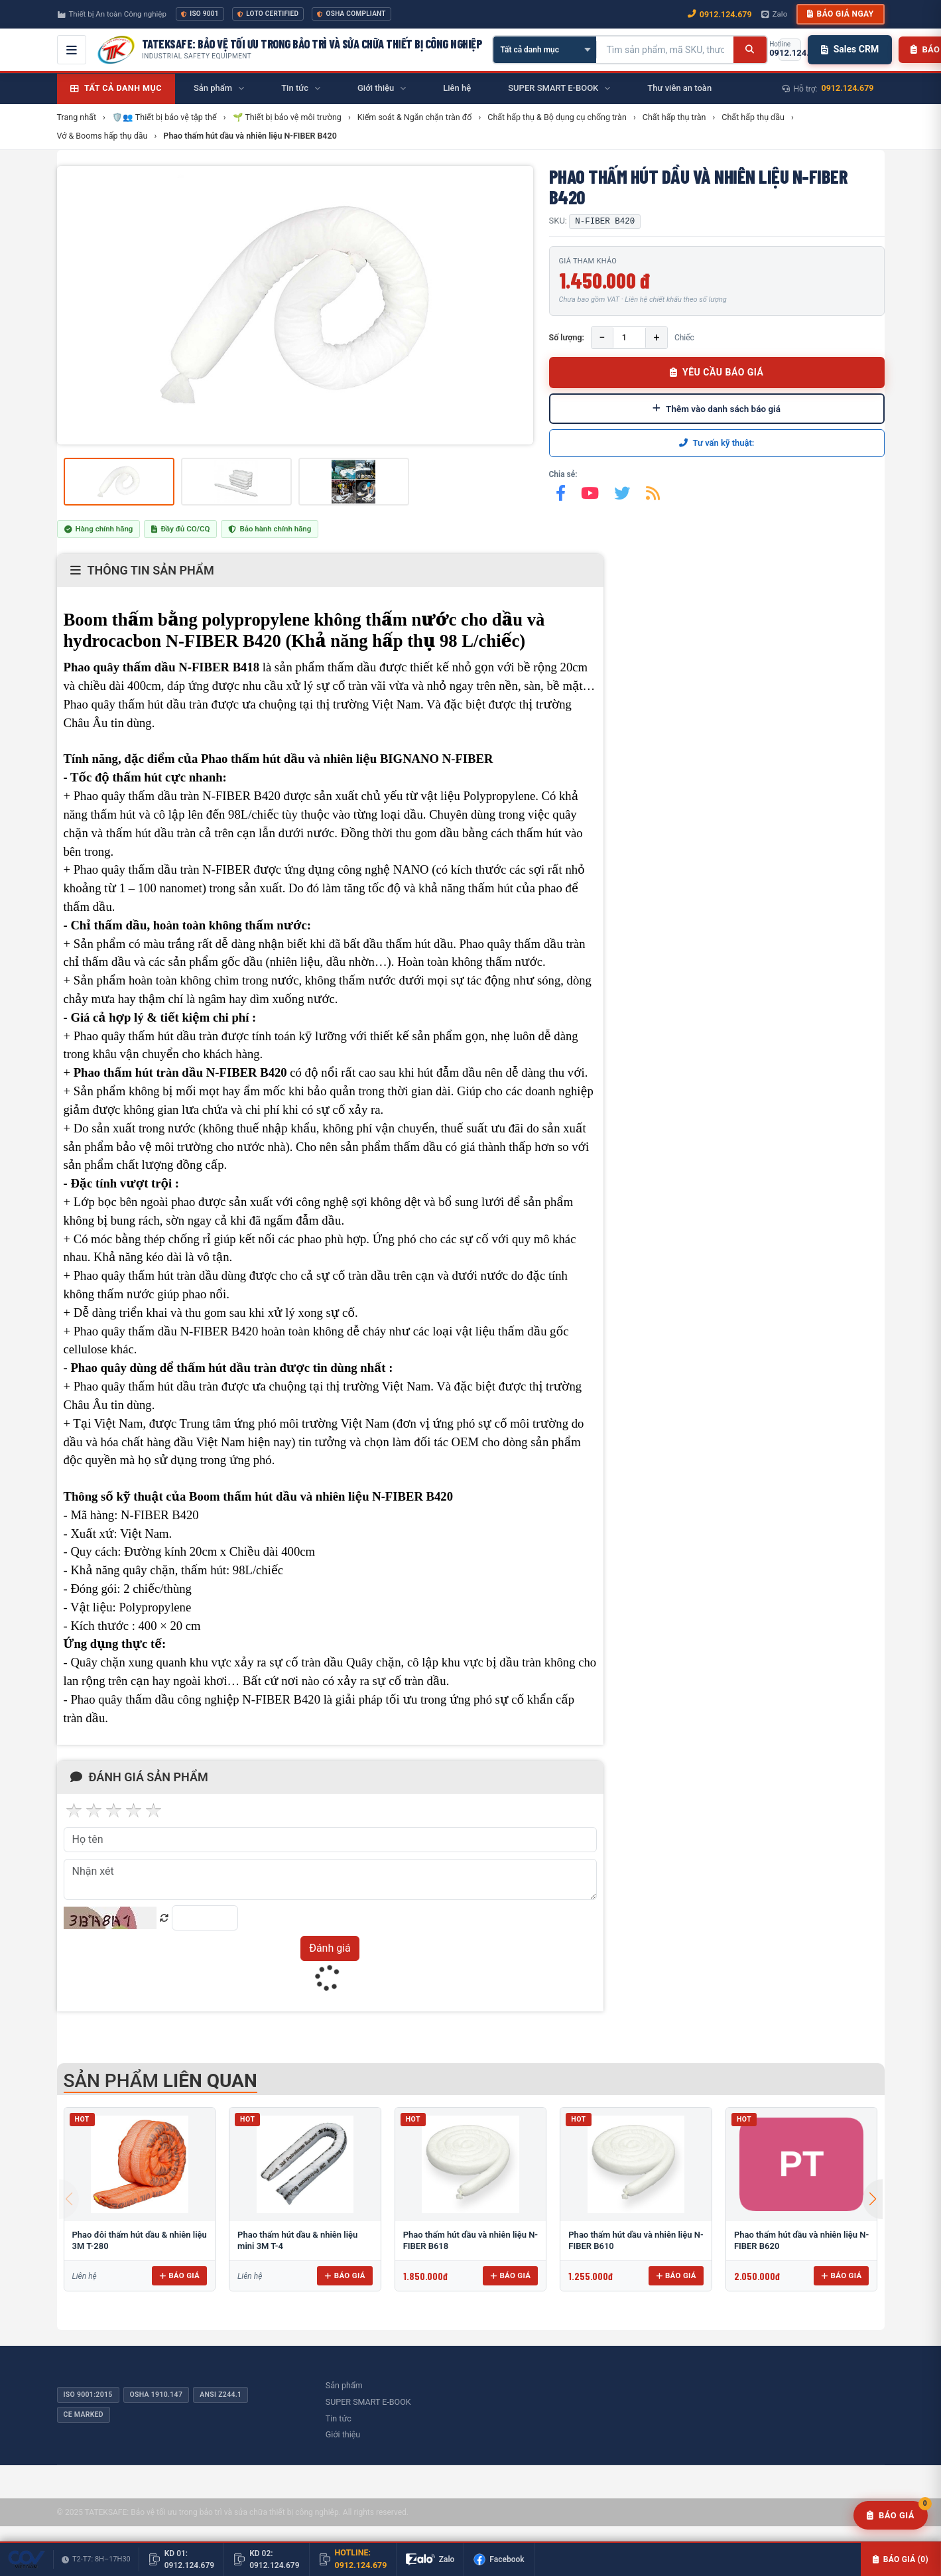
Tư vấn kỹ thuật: (717, 443)
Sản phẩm (344, 2385)
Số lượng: (566, 337)
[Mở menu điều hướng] (71, 49)
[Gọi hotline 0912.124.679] (790, 49)
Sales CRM (850, 49)
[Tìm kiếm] (749, 49)
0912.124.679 (848, 88)
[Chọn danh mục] (544, 49)
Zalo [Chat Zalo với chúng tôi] (774, 14)
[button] (873, 2199)
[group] (295, 305)
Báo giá (179, 2275)
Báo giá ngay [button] (840, 14)
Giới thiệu (343, 2434)
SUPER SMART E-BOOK (368, 2402)
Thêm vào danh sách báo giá (717, 408)
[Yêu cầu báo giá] (890, 2515)
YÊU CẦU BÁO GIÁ (717, 372)
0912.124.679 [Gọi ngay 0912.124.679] (720, 14)
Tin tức (338, 2418)
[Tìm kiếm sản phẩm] (665, 49)
